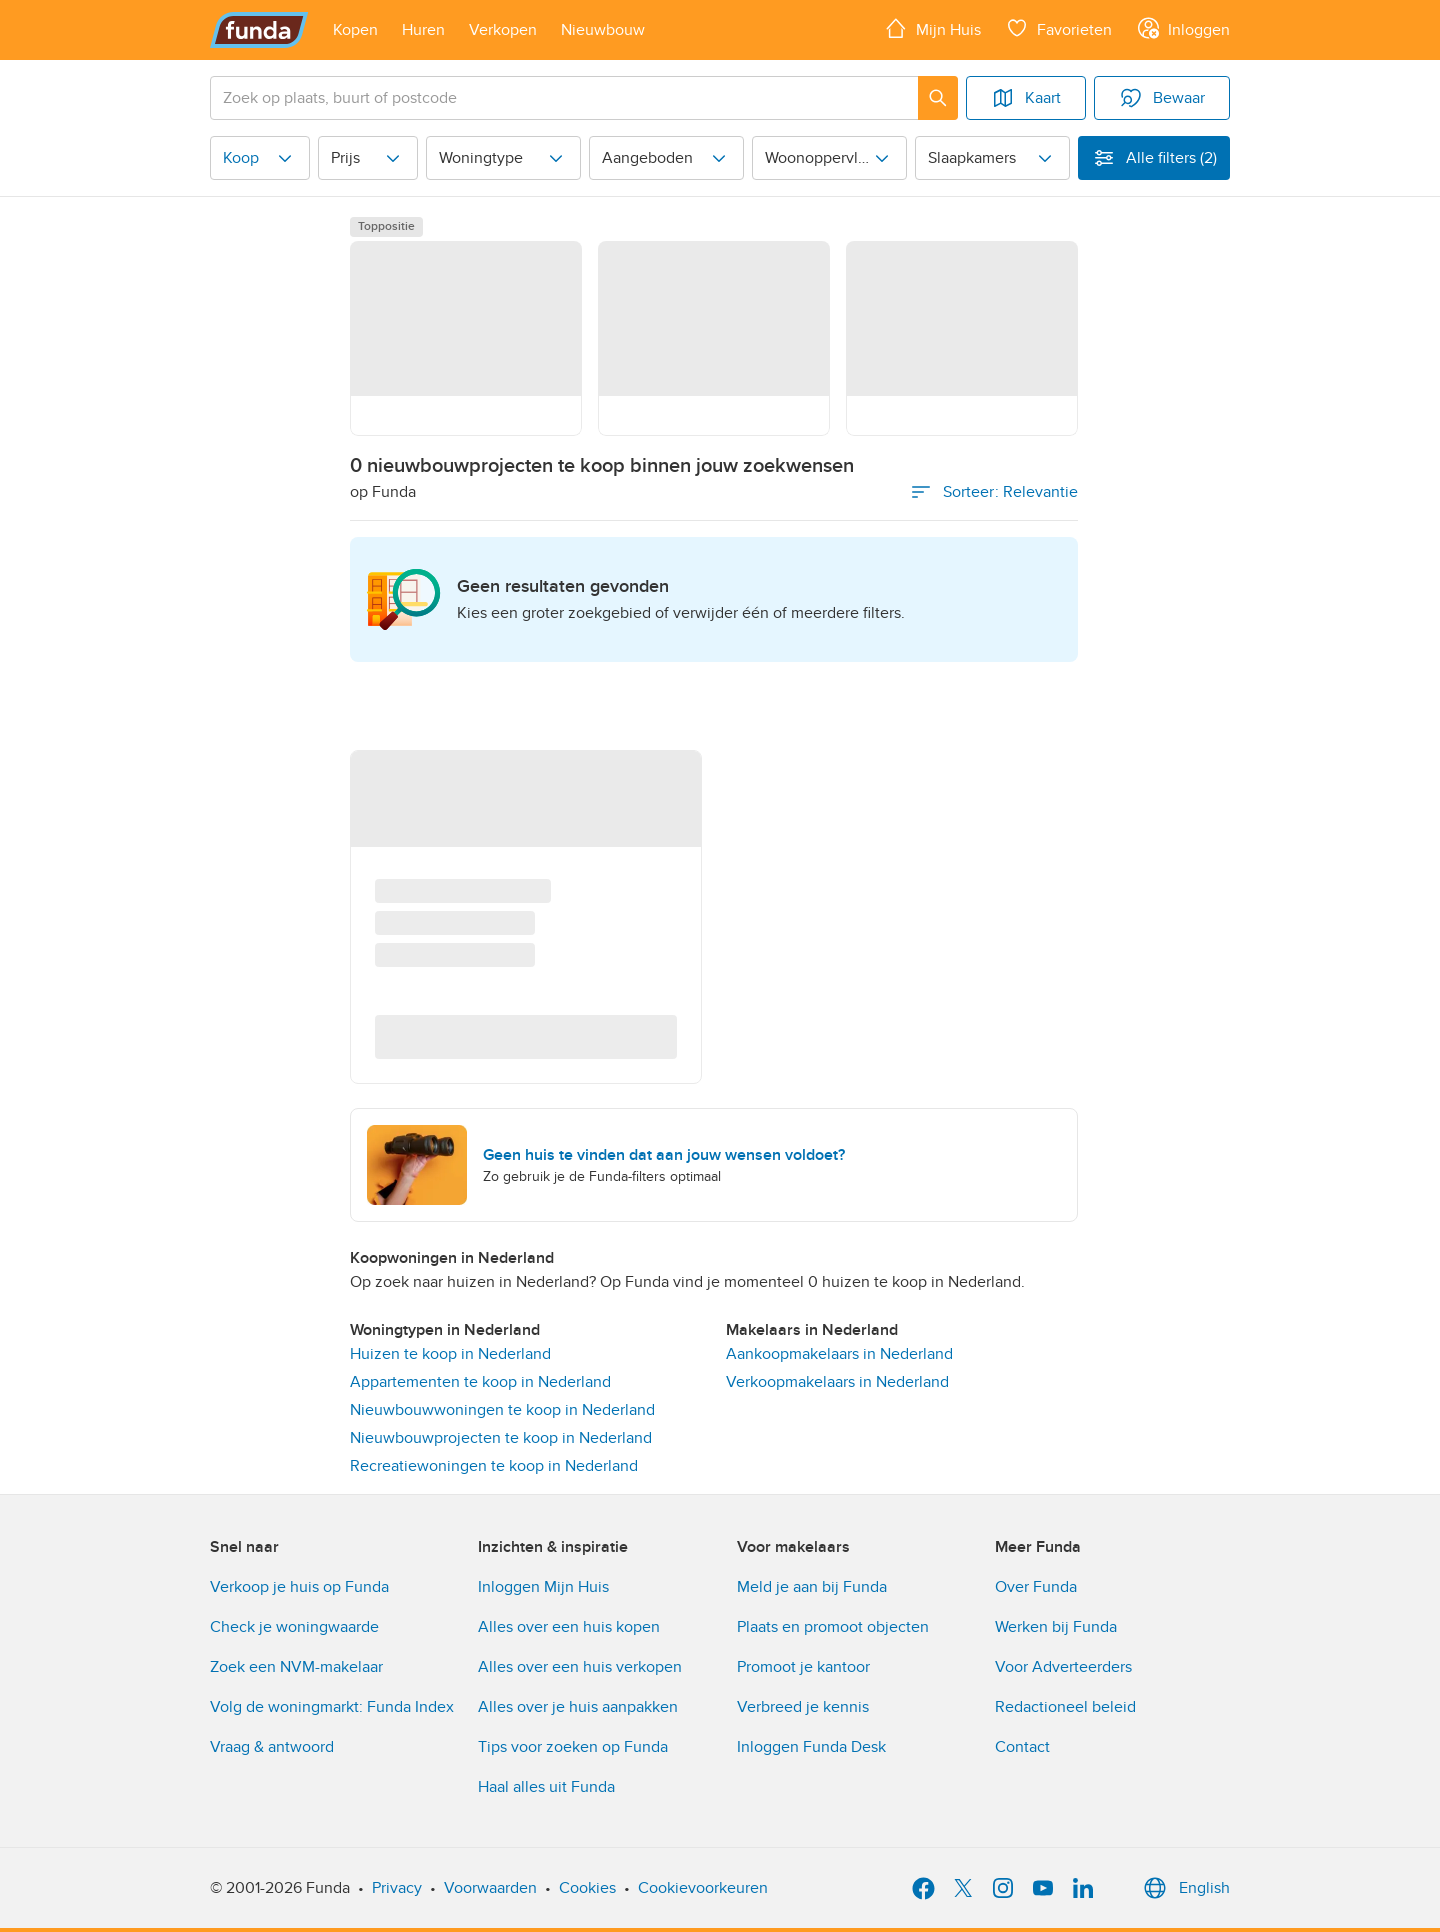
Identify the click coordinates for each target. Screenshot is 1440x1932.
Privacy (397, 1888)
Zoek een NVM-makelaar (296, 1667)
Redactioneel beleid (1065, 1707)
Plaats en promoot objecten (833, 1627)
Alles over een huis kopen (569, 1627)
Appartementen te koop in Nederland (480, 1382)
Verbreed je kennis (803, 1707)
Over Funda (1036, 1587)
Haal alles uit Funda (546, 1787)
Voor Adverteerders (1063, 1667)
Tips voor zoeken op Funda (573, 1747)
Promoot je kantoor (803, 1667)
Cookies (587, 1888)
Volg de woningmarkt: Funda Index (332, 1707)
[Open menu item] (355, 30)
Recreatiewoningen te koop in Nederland (494, 1466)
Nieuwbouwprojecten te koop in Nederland (501, 1438)
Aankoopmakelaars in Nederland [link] (839, 1354)
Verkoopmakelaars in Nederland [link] (837, 1382)
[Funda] (259, 30)
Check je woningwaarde (294, 1627)
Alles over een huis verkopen (580, 1667)
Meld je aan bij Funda (812, 1587)
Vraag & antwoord (272, 1747)
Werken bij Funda (1056, 1627)
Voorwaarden (490, 1888)
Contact (1022, 1747)
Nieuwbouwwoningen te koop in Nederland (502, 1410)
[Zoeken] (938, 98)
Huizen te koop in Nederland (450, 1354)
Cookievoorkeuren (703, 1888)
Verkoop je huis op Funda (299, 1587)
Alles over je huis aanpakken (578, 1707)
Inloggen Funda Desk (811, 1747)
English (1184, 1888)
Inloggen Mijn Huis (543, 1587)
